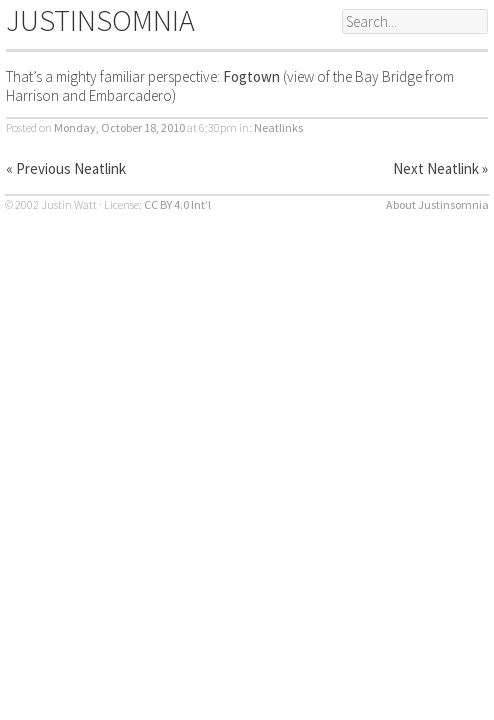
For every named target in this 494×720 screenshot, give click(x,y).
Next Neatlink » (440, 168)
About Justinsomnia (437, 204)
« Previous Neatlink (66, 168)
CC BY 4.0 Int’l (177, 204)
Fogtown (251, 76)
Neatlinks (278, 127)
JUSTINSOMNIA (100, 20)
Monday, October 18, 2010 (119, 127)
